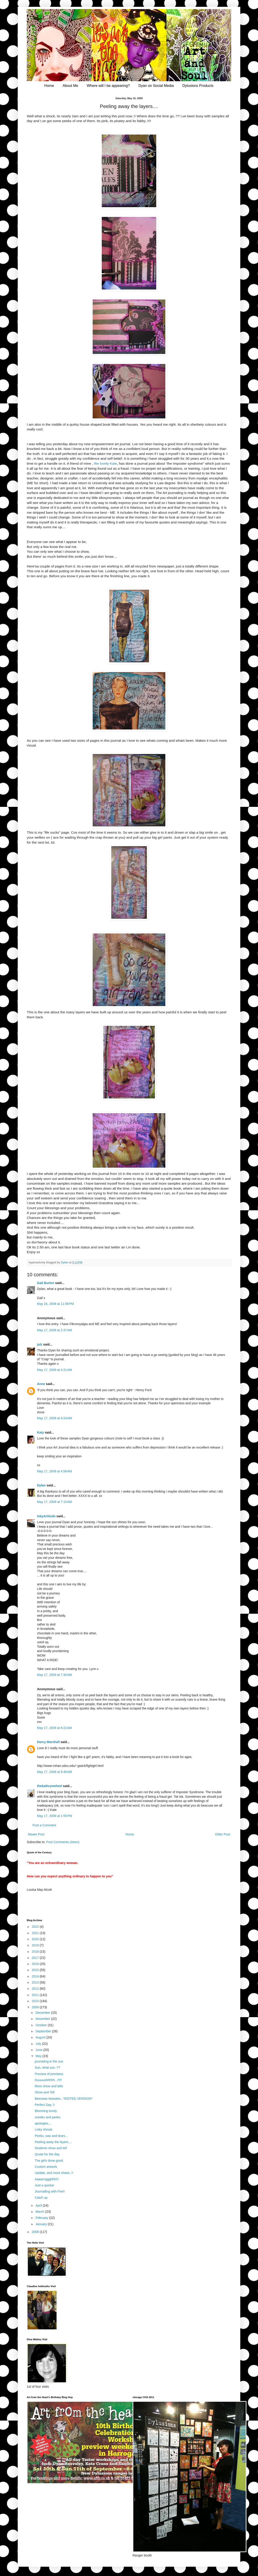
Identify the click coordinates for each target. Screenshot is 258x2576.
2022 (36, 1926)
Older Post (222, 1834)
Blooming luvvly (46, 2111)
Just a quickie (44, 2185)
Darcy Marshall (48, 1742)
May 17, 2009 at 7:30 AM (54, 1675)
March (40, 2211)
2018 (36, 1951)
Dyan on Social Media (156, 86)
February (42, 2218)
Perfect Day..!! (45, 2105)
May (38, 2056)
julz (39, 1344)
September (43, 2031)
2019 (36, 1945)
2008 (36, 2232)
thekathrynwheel (49, 1786)
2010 (36, 2001)
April (39, 2205)
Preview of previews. (49, 2074)
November (43, 2019)
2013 (36, 1982)
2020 (36, 1939)
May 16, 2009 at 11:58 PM (55, 1304)
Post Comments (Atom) (62, 1842)
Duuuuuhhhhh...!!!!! (48, 2080)
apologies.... (43, 2123)
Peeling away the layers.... (53, 2142)
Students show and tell (51, 2148)
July (38, 2044)
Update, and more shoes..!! (54, 2173)
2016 (36, 1964)
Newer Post (36, 1834)
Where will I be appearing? (108, 86)
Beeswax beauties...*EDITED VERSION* (63, 2098)
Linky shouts (43, 2129)
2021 (36, 1933)
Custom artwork (46, 2166)
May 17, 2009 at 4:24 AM (54, 1418)
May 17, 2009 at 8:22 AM (54, 1728)
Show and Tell (45, 2092)
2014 (36, 1976)
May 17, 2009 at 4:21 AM (54, 1370)
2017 (36, 1958)
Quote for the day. (47, 2154)
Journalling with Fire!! (50, 2191)
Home (49, 86)
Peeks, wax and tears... (51, 2136)
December (43, 2012)
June (39, 2050)
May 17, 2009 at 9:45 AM (54, 1772)
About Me (70, 86)
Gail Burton (45, 1283)
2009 (36, 2007)
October (41, 2025)
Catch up (41, 2197)
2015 (36, 1970)
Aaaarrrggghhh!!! (47, 2179)
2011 (36, 1995)
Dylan (41, 1485)
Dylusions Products (197, 86)
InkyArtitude (46, 1516)
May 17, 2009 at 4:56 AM (54, 1471)
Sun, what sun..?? (47, 2067)
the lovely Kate (105, 463)
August (40, 2037)
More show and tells (49, 2086)
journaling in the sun (49, 2061)
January (41, 2224)
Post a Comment (44, 1825)
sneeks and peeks (47, 2117)
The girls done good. (49, 2160)
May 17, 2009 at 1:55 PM (54, 1816)
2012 (36, 1988)
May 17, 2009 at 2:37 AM (54, 1330)
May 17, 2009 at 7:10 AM (54, 1502)
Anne (41, 1384)
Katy (40, 1432)
